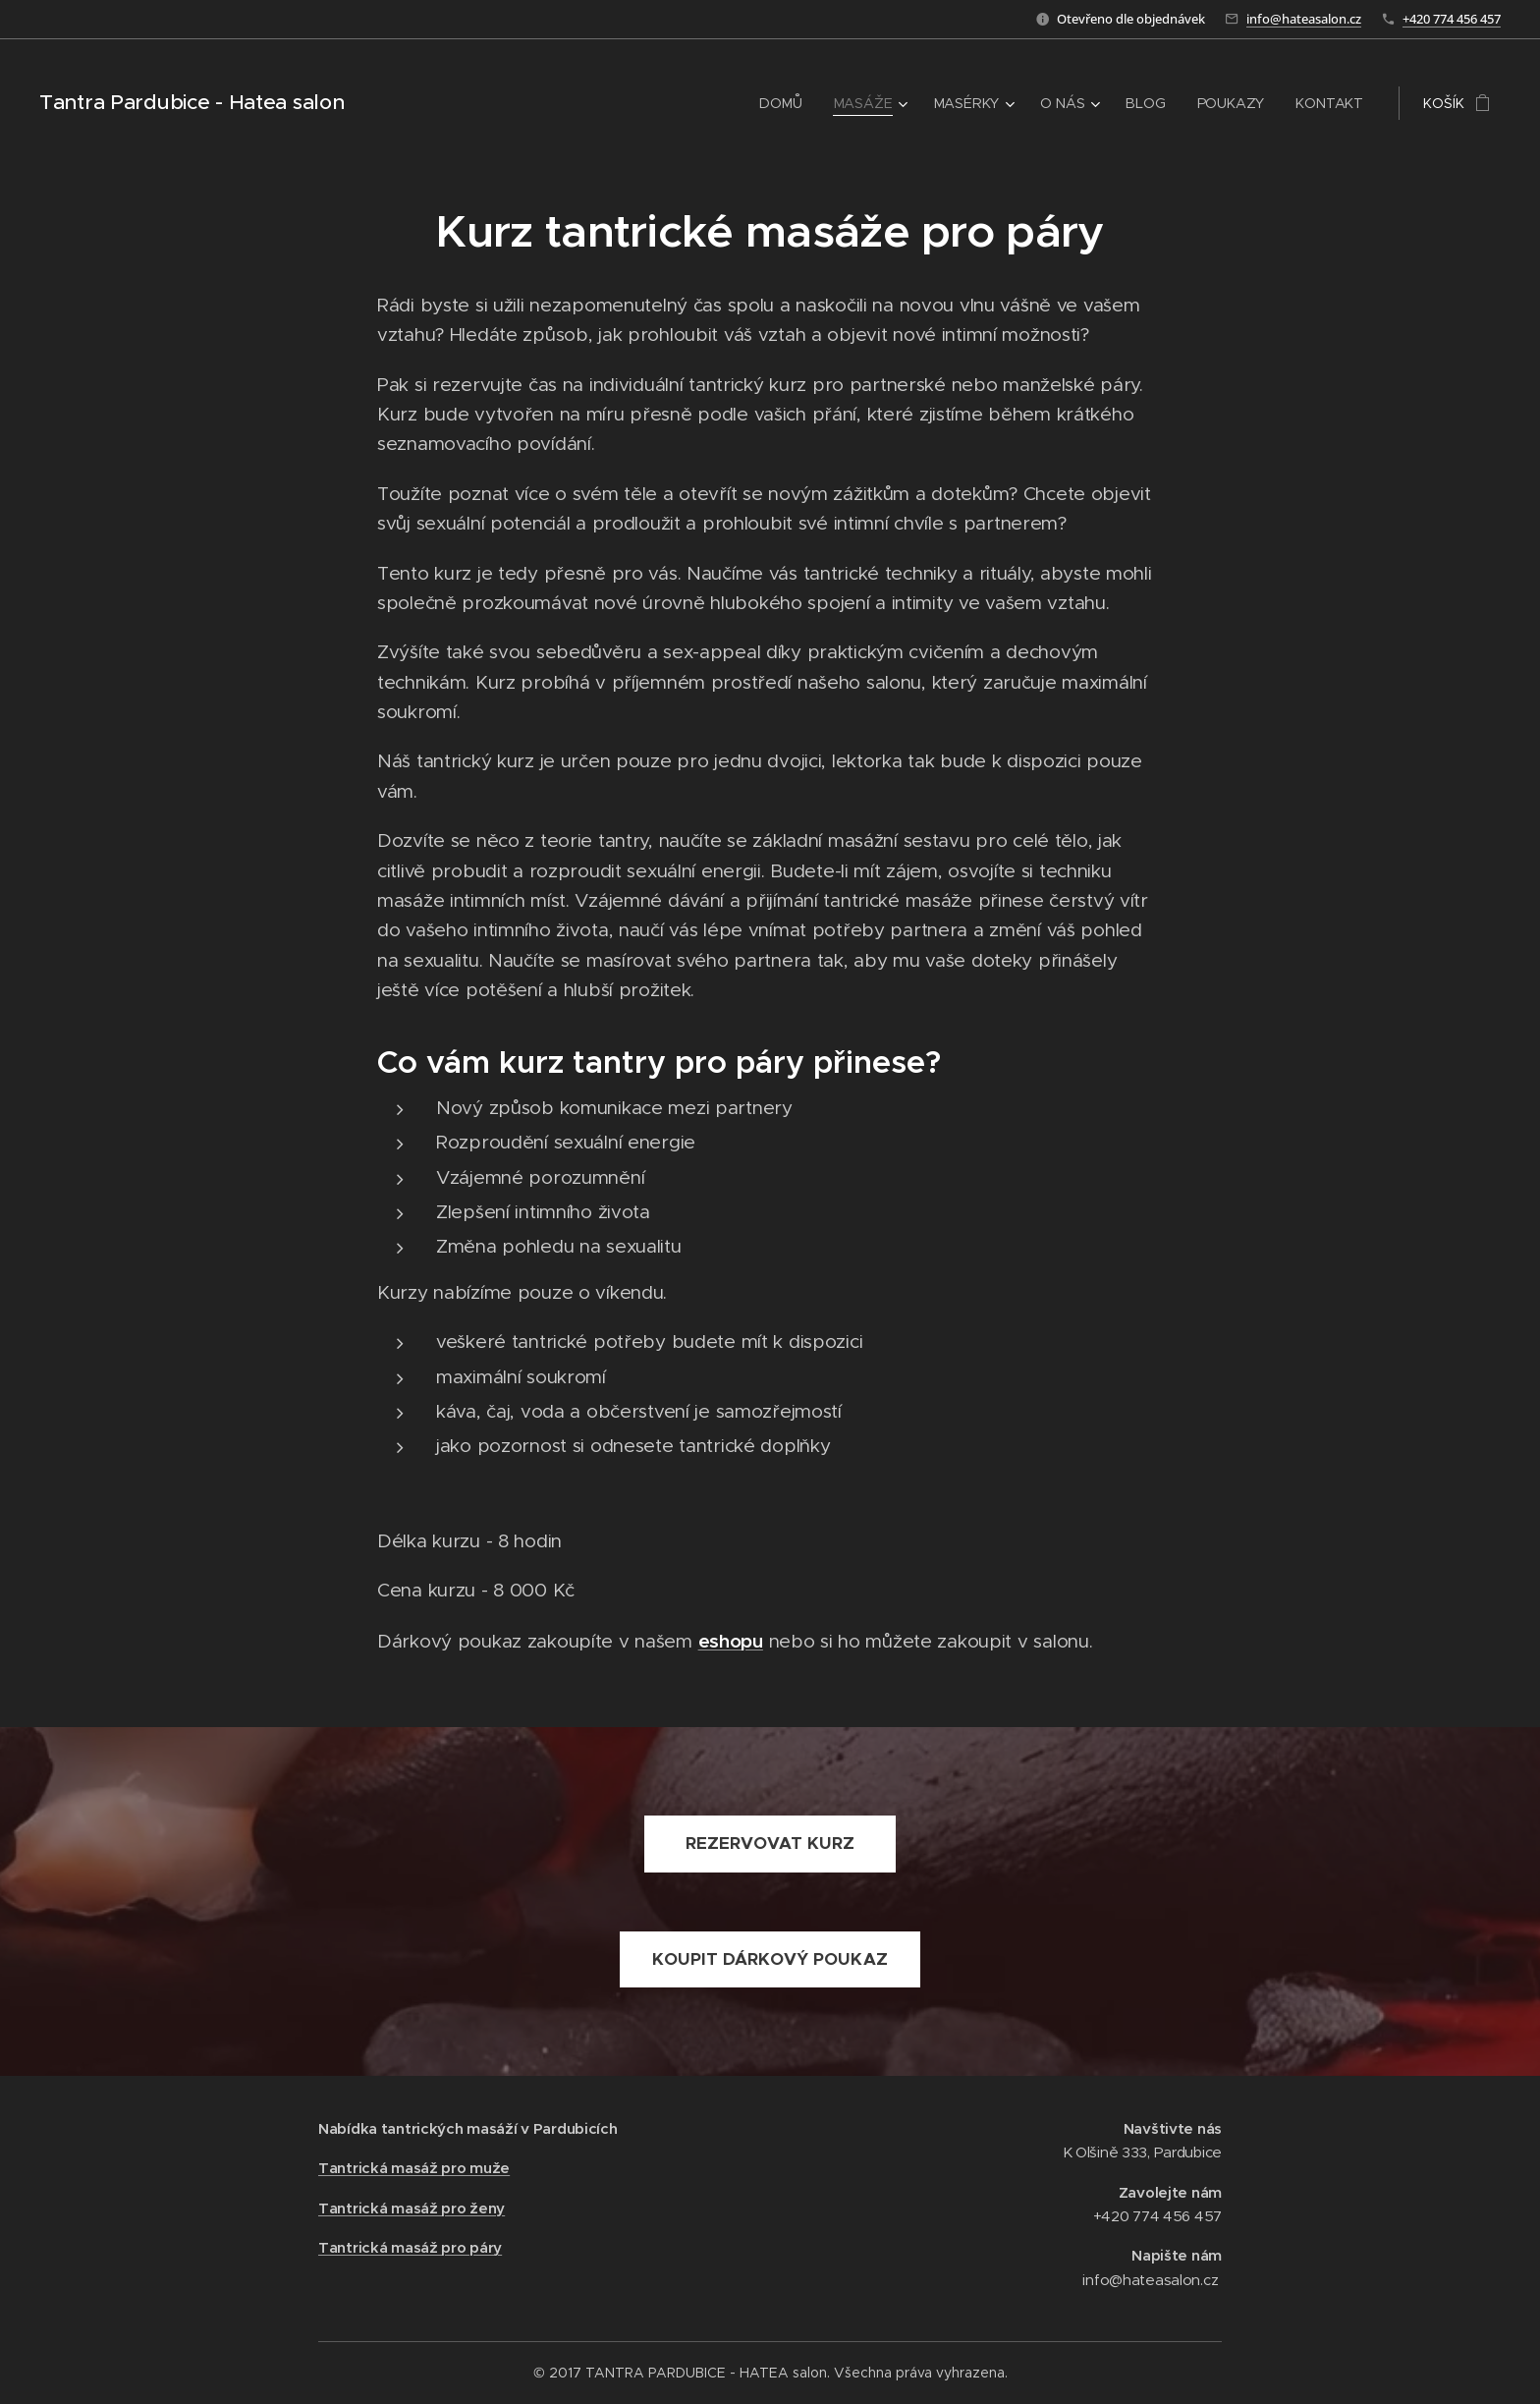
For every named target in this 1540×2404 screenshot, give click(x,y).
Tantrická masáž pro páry (410, 2247)
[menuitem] (784, 103)
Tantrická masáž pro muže (414, 2168)
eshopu (730, 1640)
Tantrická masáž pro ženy (411, 2208)
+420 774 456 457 (1451, 19)
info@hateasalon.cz (1303, 19)
